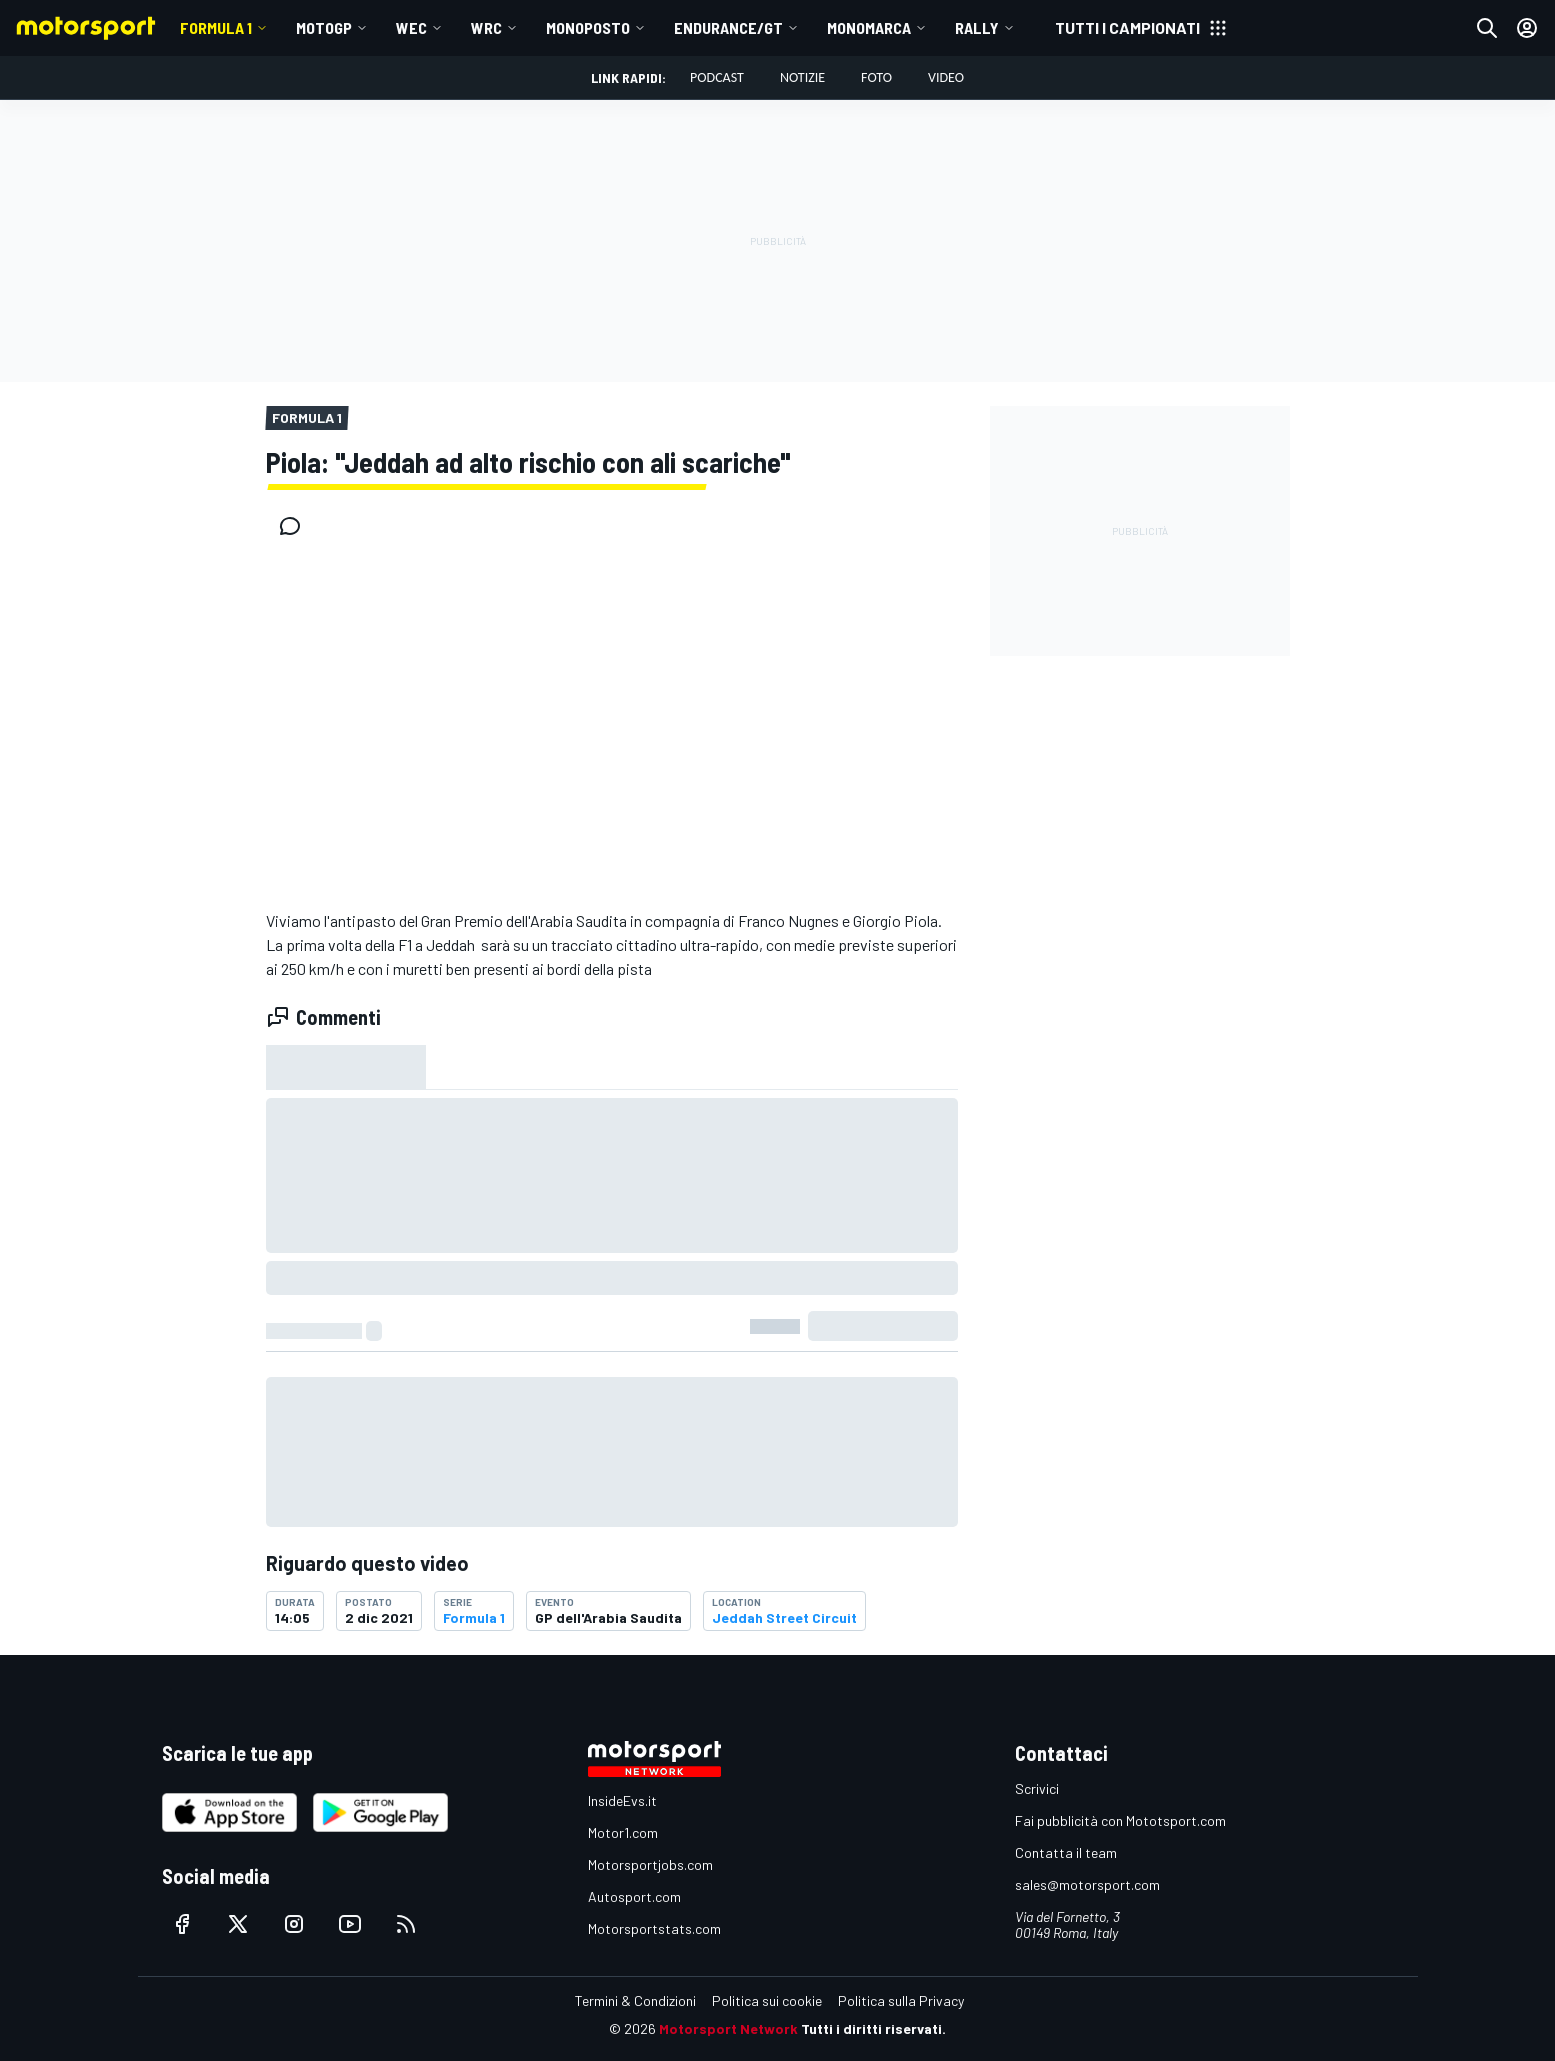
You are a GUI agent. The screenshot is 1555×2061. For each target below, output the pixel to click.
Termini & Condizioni (635, 2000)
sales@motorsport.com (1087, 1884)
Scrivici (1037, 1788)
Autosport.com (634, 1896)
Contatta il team (1066, 1852)
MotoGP (324, 27)
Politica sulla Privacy (901, 2000)
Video (946, 77)
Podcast (717, 77)
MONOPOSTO (588, 27)
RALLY (977, 27)
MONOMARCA (869, 27)
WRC (486, 27)
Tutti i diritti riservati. (873, 2028)
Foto (876, 77)
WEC (411, 27)
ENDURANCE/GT (728, 27)
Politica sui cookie (767, 2000)
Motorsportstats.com (654, 1928)
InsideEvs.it (622, 1800)
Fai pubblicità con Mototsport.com (1120, 1820)
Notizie (802, 77)
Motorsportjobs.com (650, 1864)
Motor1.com (623, 1832)
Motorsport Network (728, 2028)
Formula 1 (216, 27)
